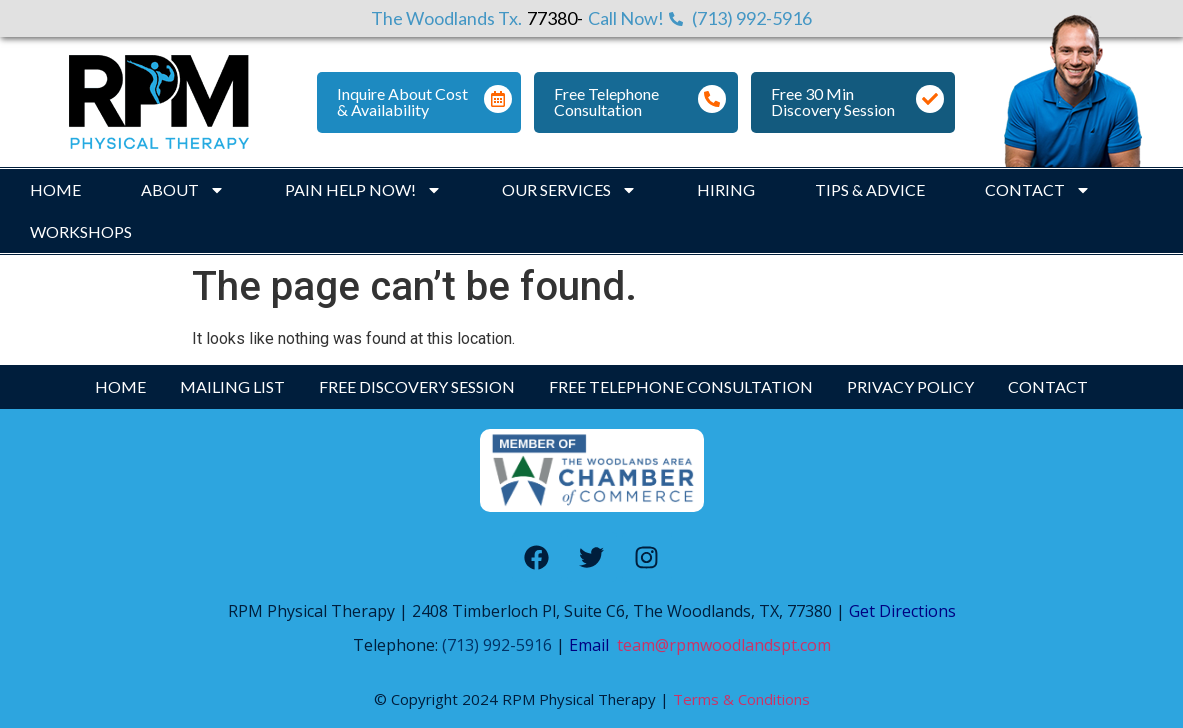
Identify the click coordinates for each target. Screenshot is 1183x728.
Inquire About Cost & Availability (402, 101)
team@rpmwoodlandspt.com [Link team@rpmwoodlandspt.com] (724, 645)
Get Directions (900, 611)
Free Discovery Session (417, 386)
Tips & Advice (870, 189)
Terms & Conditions (741, 699)
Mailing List (232, 386)
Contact (1038, 190)
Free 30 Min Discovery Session (833, 101)
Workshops (81, 231)
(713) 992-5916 (497, 645)
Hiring (726, 189)
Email (593, 645)
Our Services (569, 190)
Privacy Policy (910, 386)
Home (55, 189)
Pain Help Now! (363, 190)
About (183, 190)
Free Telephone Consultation (606, 101)
